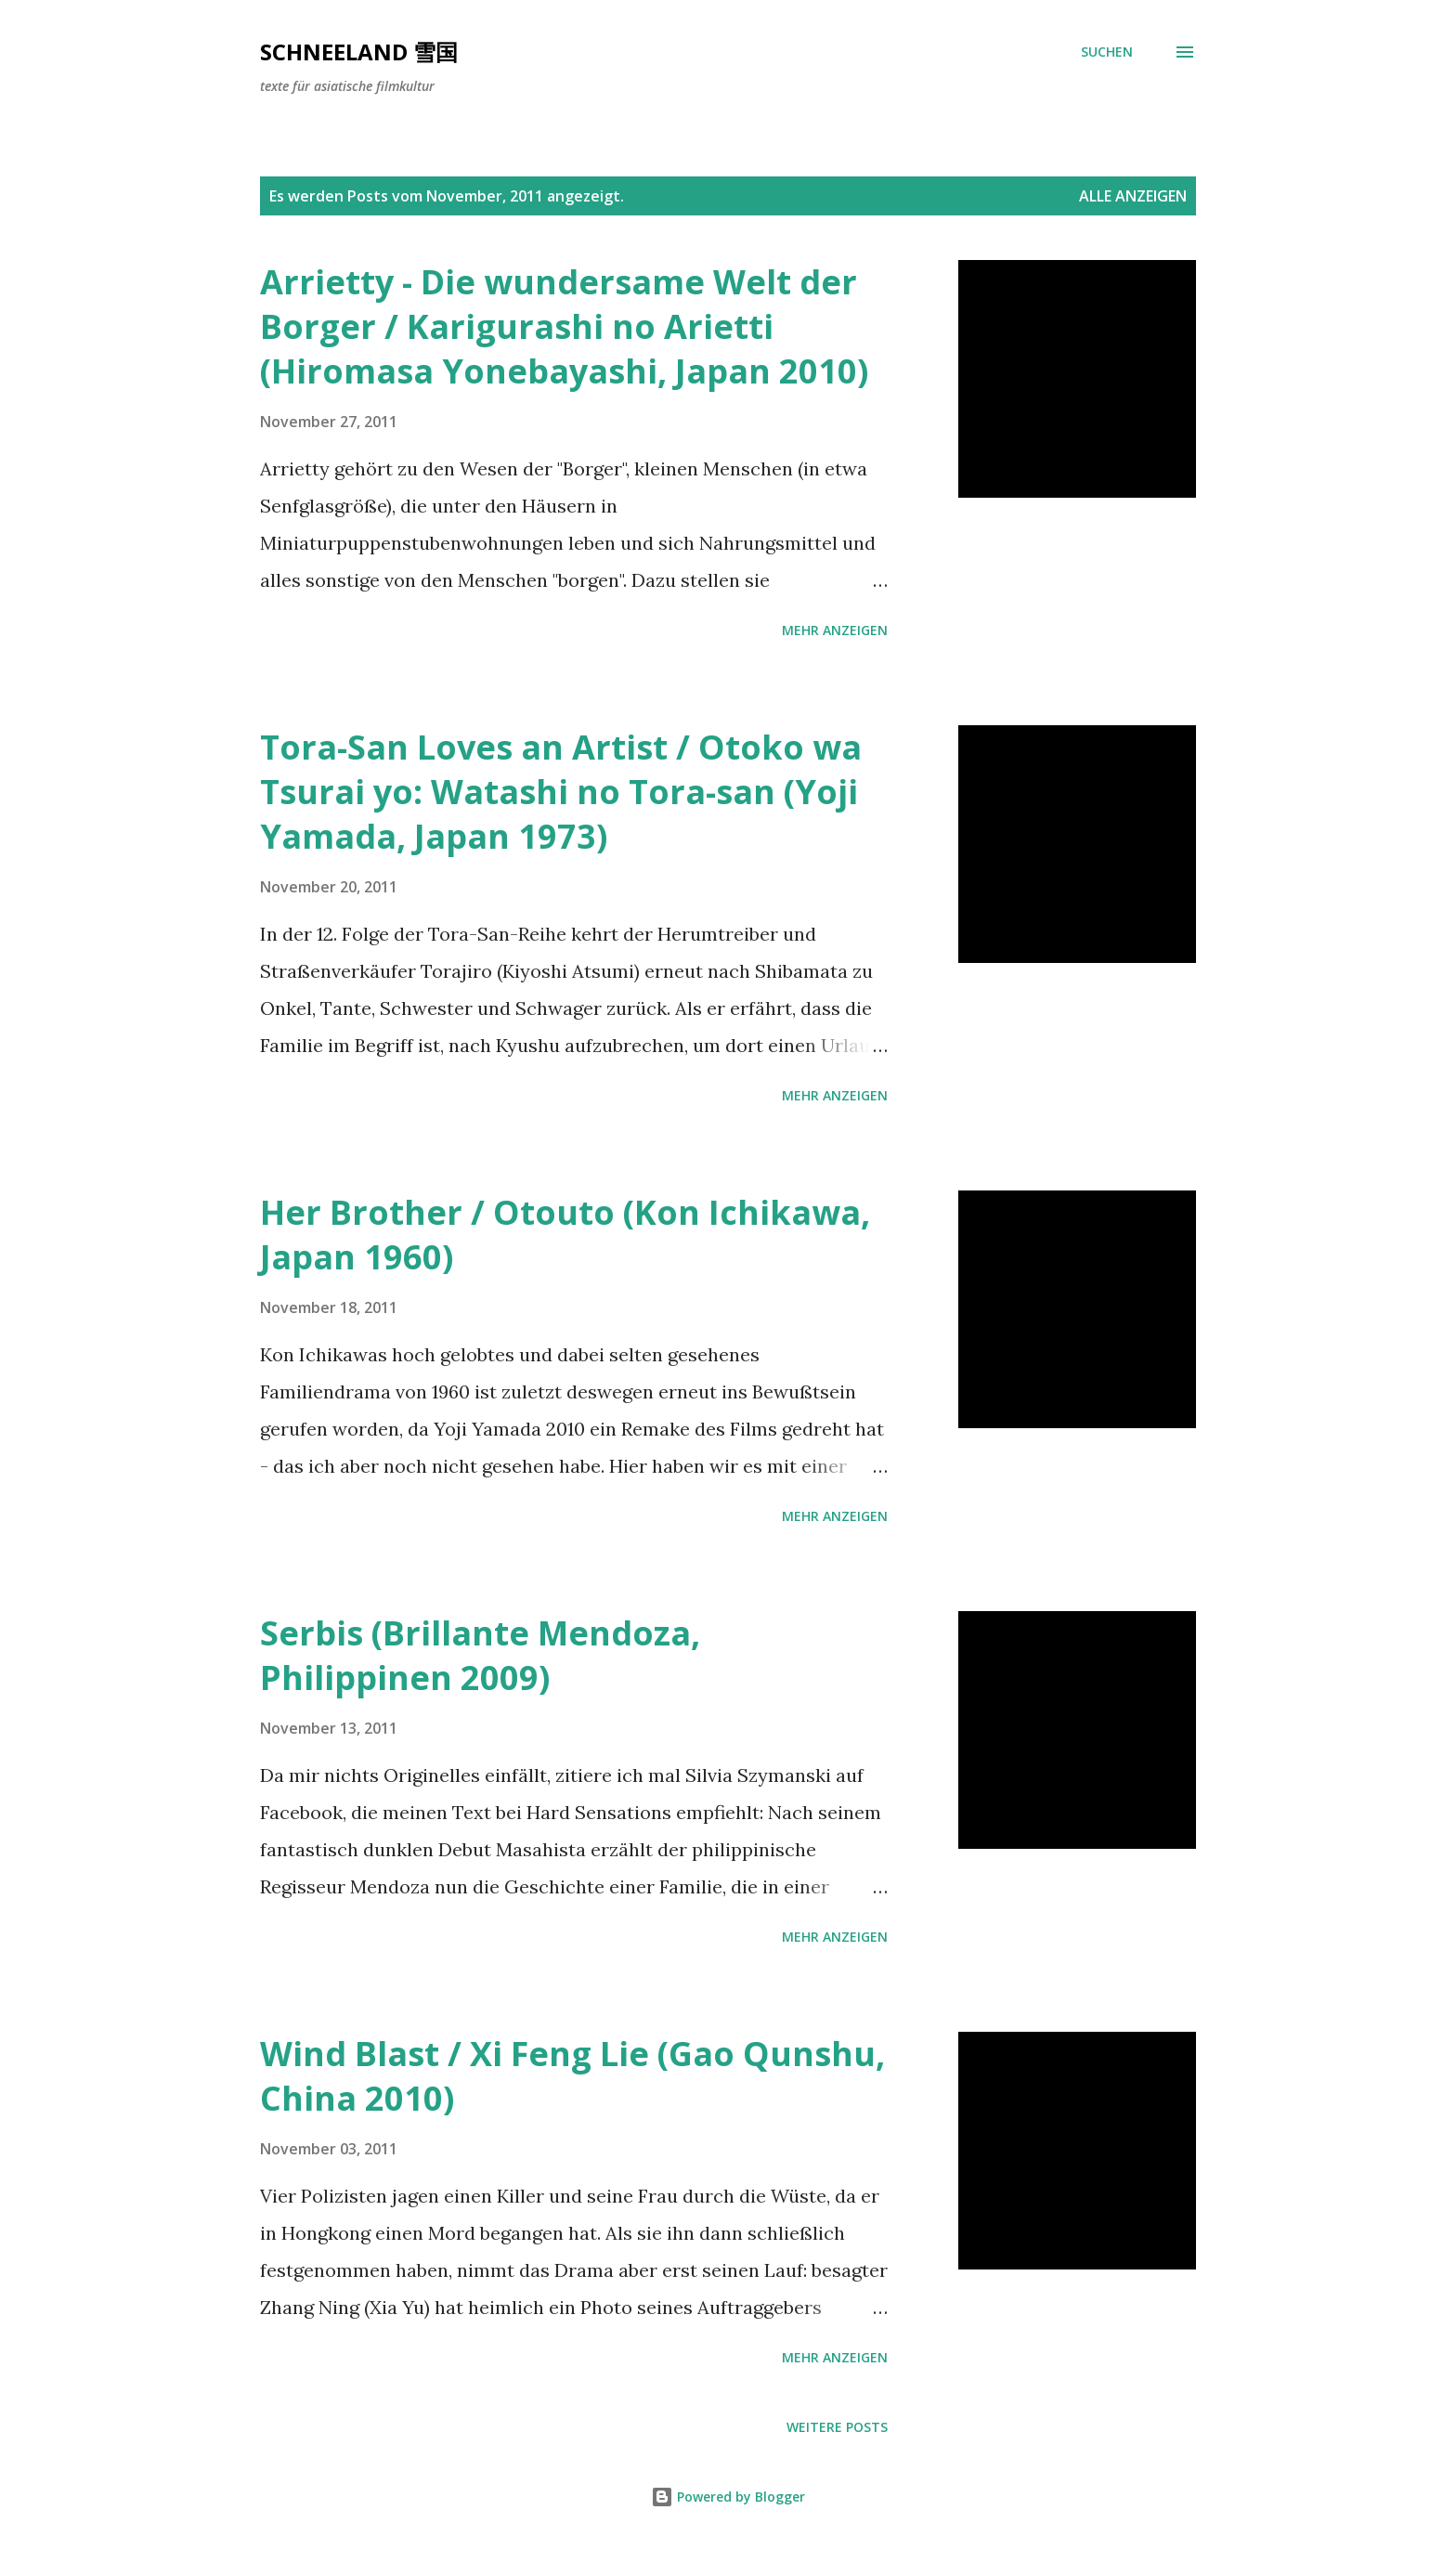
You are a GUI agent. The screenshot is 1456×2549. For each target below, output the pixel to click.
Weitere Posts (837, 2427)
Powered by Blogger (728, 2496)
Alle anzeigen (1133, 196)
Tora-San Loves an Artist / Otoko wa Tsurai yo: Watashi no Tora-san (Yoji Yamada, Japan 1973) (561, 791)
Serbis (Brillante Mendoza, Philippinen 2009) (480, 1655)
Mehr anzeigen (835, 630)
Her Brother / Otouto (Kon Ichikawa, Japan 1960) (565, 1235)
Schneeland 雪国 (359, 51)
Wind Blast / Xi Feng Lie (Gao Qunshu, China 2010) (572, 2076)
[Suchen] (1107, 52)
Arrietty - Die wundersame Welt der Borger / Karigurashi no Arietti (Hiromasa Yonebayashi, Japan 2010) (564, 326)
